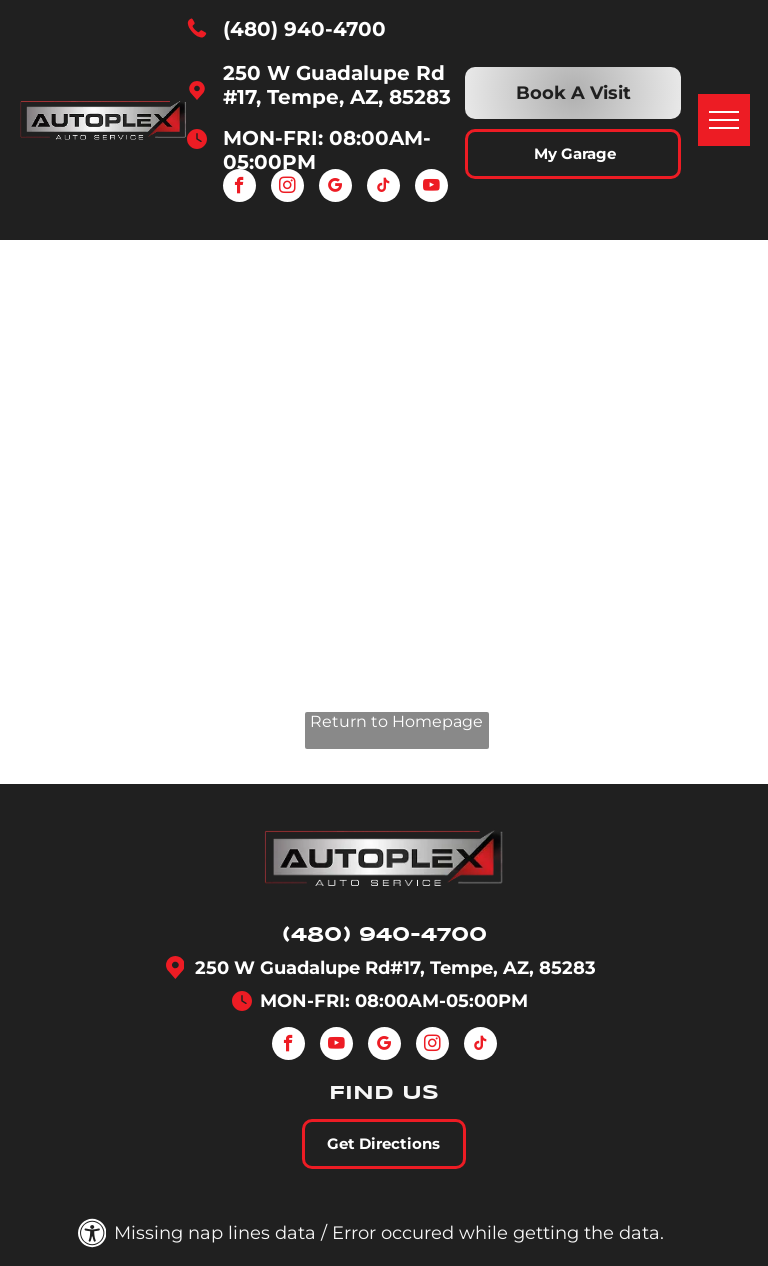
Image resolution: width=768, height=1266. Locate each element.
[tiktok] (383, 188)
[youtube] (431, 188)
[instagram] (287, 188)
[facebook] (239, 188)
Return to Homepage (396, 721)
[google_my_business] (335, 188)
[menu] (724, 120)
